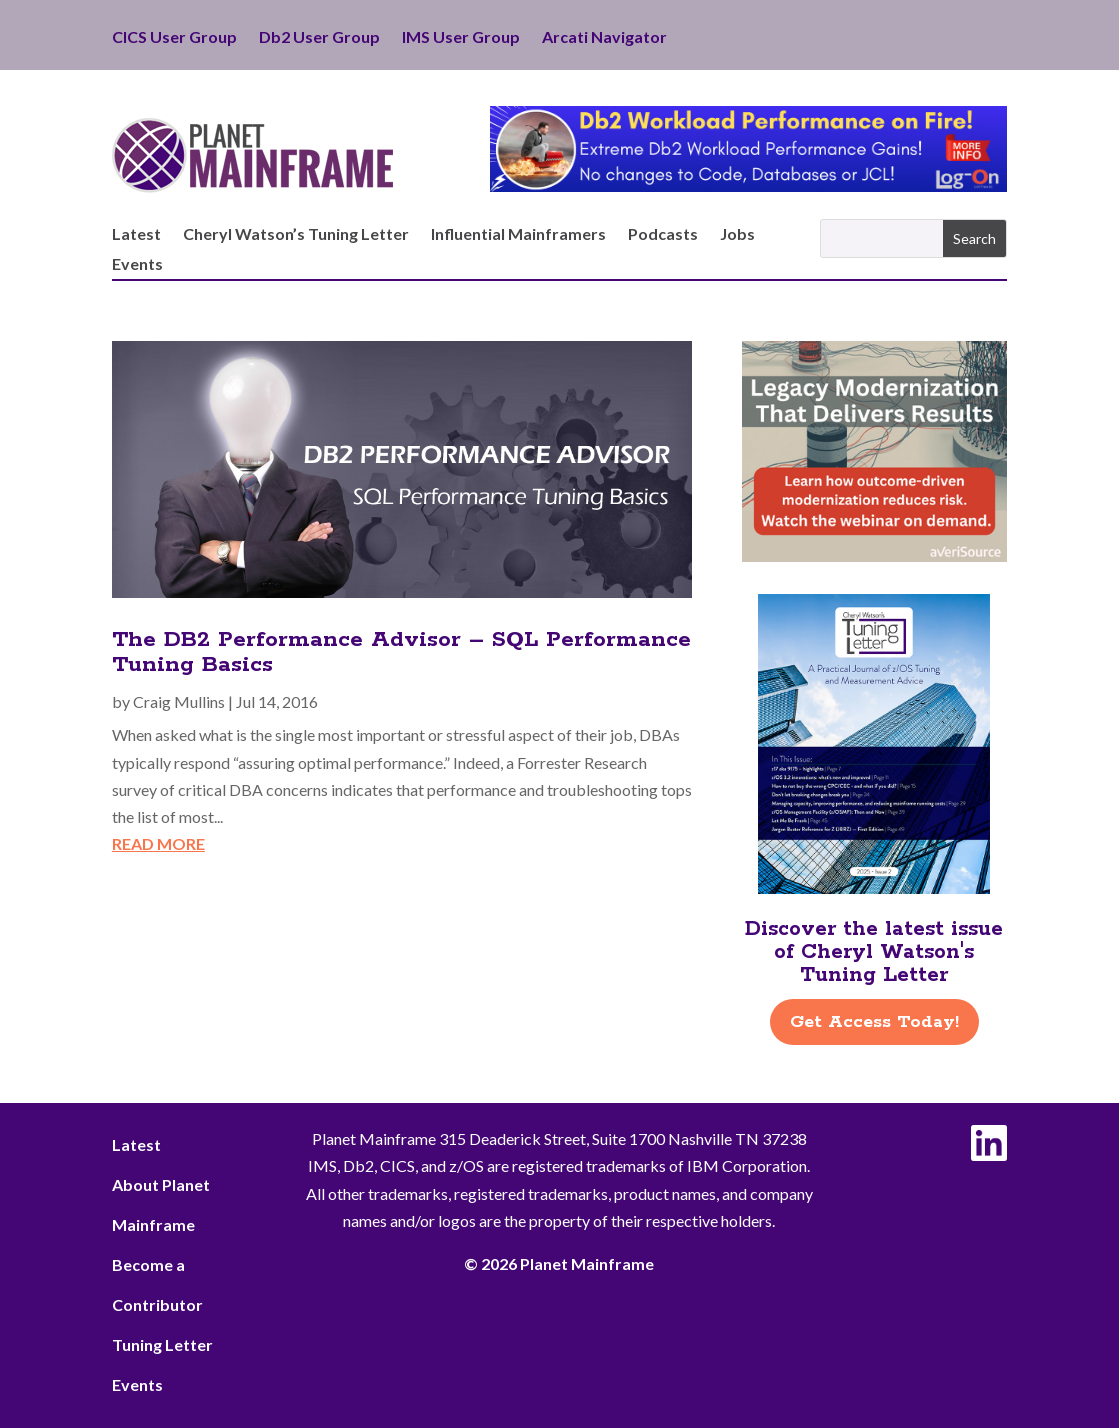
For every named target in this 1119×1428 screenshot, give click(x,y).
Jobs (737, 235)
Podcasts (663, 235)
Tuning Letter (162, 1344)
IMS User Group (461, 38)
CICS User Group (174, 38)
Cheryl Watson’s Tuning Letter (296, 235)
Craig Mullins (179, 701)
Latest (136, 235)
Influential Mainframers (518, 235)
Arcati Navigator (604, 38)
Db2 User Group (319, 38)
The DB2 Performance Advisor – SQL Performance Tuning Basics (401, 652)
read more (158, 843)
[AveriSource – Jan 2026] (875, 555)
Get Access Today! (874, 1022)
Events (137, 265)
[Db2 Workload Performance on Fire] (748, 185)
